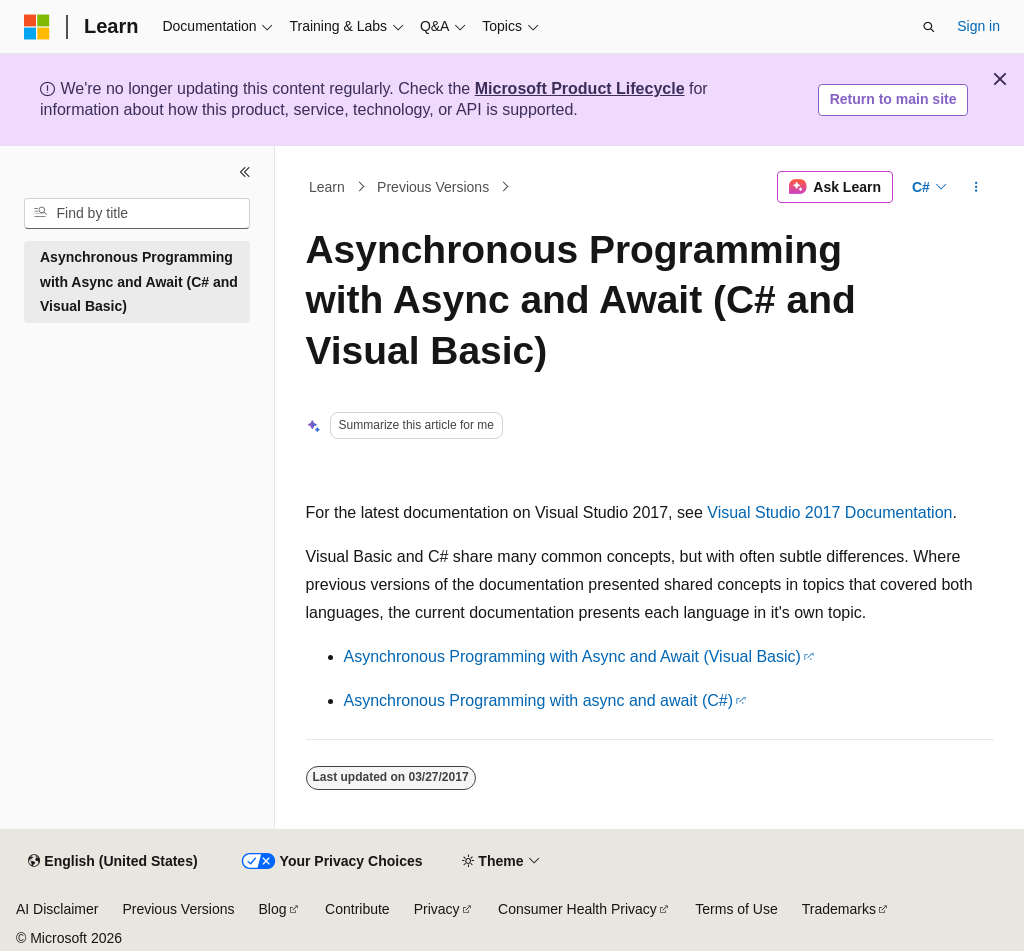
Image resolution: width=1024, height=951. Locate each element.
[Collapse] (245, 172)
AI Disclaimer (57, 909)
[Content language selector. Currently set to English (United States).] (112, 862)
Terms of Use (736, 909)
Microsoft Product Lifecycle (580, 88)
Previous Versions (433, 187)
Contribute (357, 909)
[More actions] (975, 187)
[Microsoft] (37, 27)
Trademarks (839, 909)
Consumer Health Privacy (577, 909)
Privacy (437, 909)
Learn (327, 187)
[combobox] (137, 214)
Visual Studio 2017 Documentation (829, 512)
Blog (273, 909)
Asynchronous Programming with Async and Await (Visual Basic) (572, 656)
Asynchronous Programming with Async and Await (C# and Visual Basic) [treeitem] (139, 281)
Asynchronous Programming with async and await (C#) (539, 700)
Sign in (978, 26)
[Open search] (929, 27)
